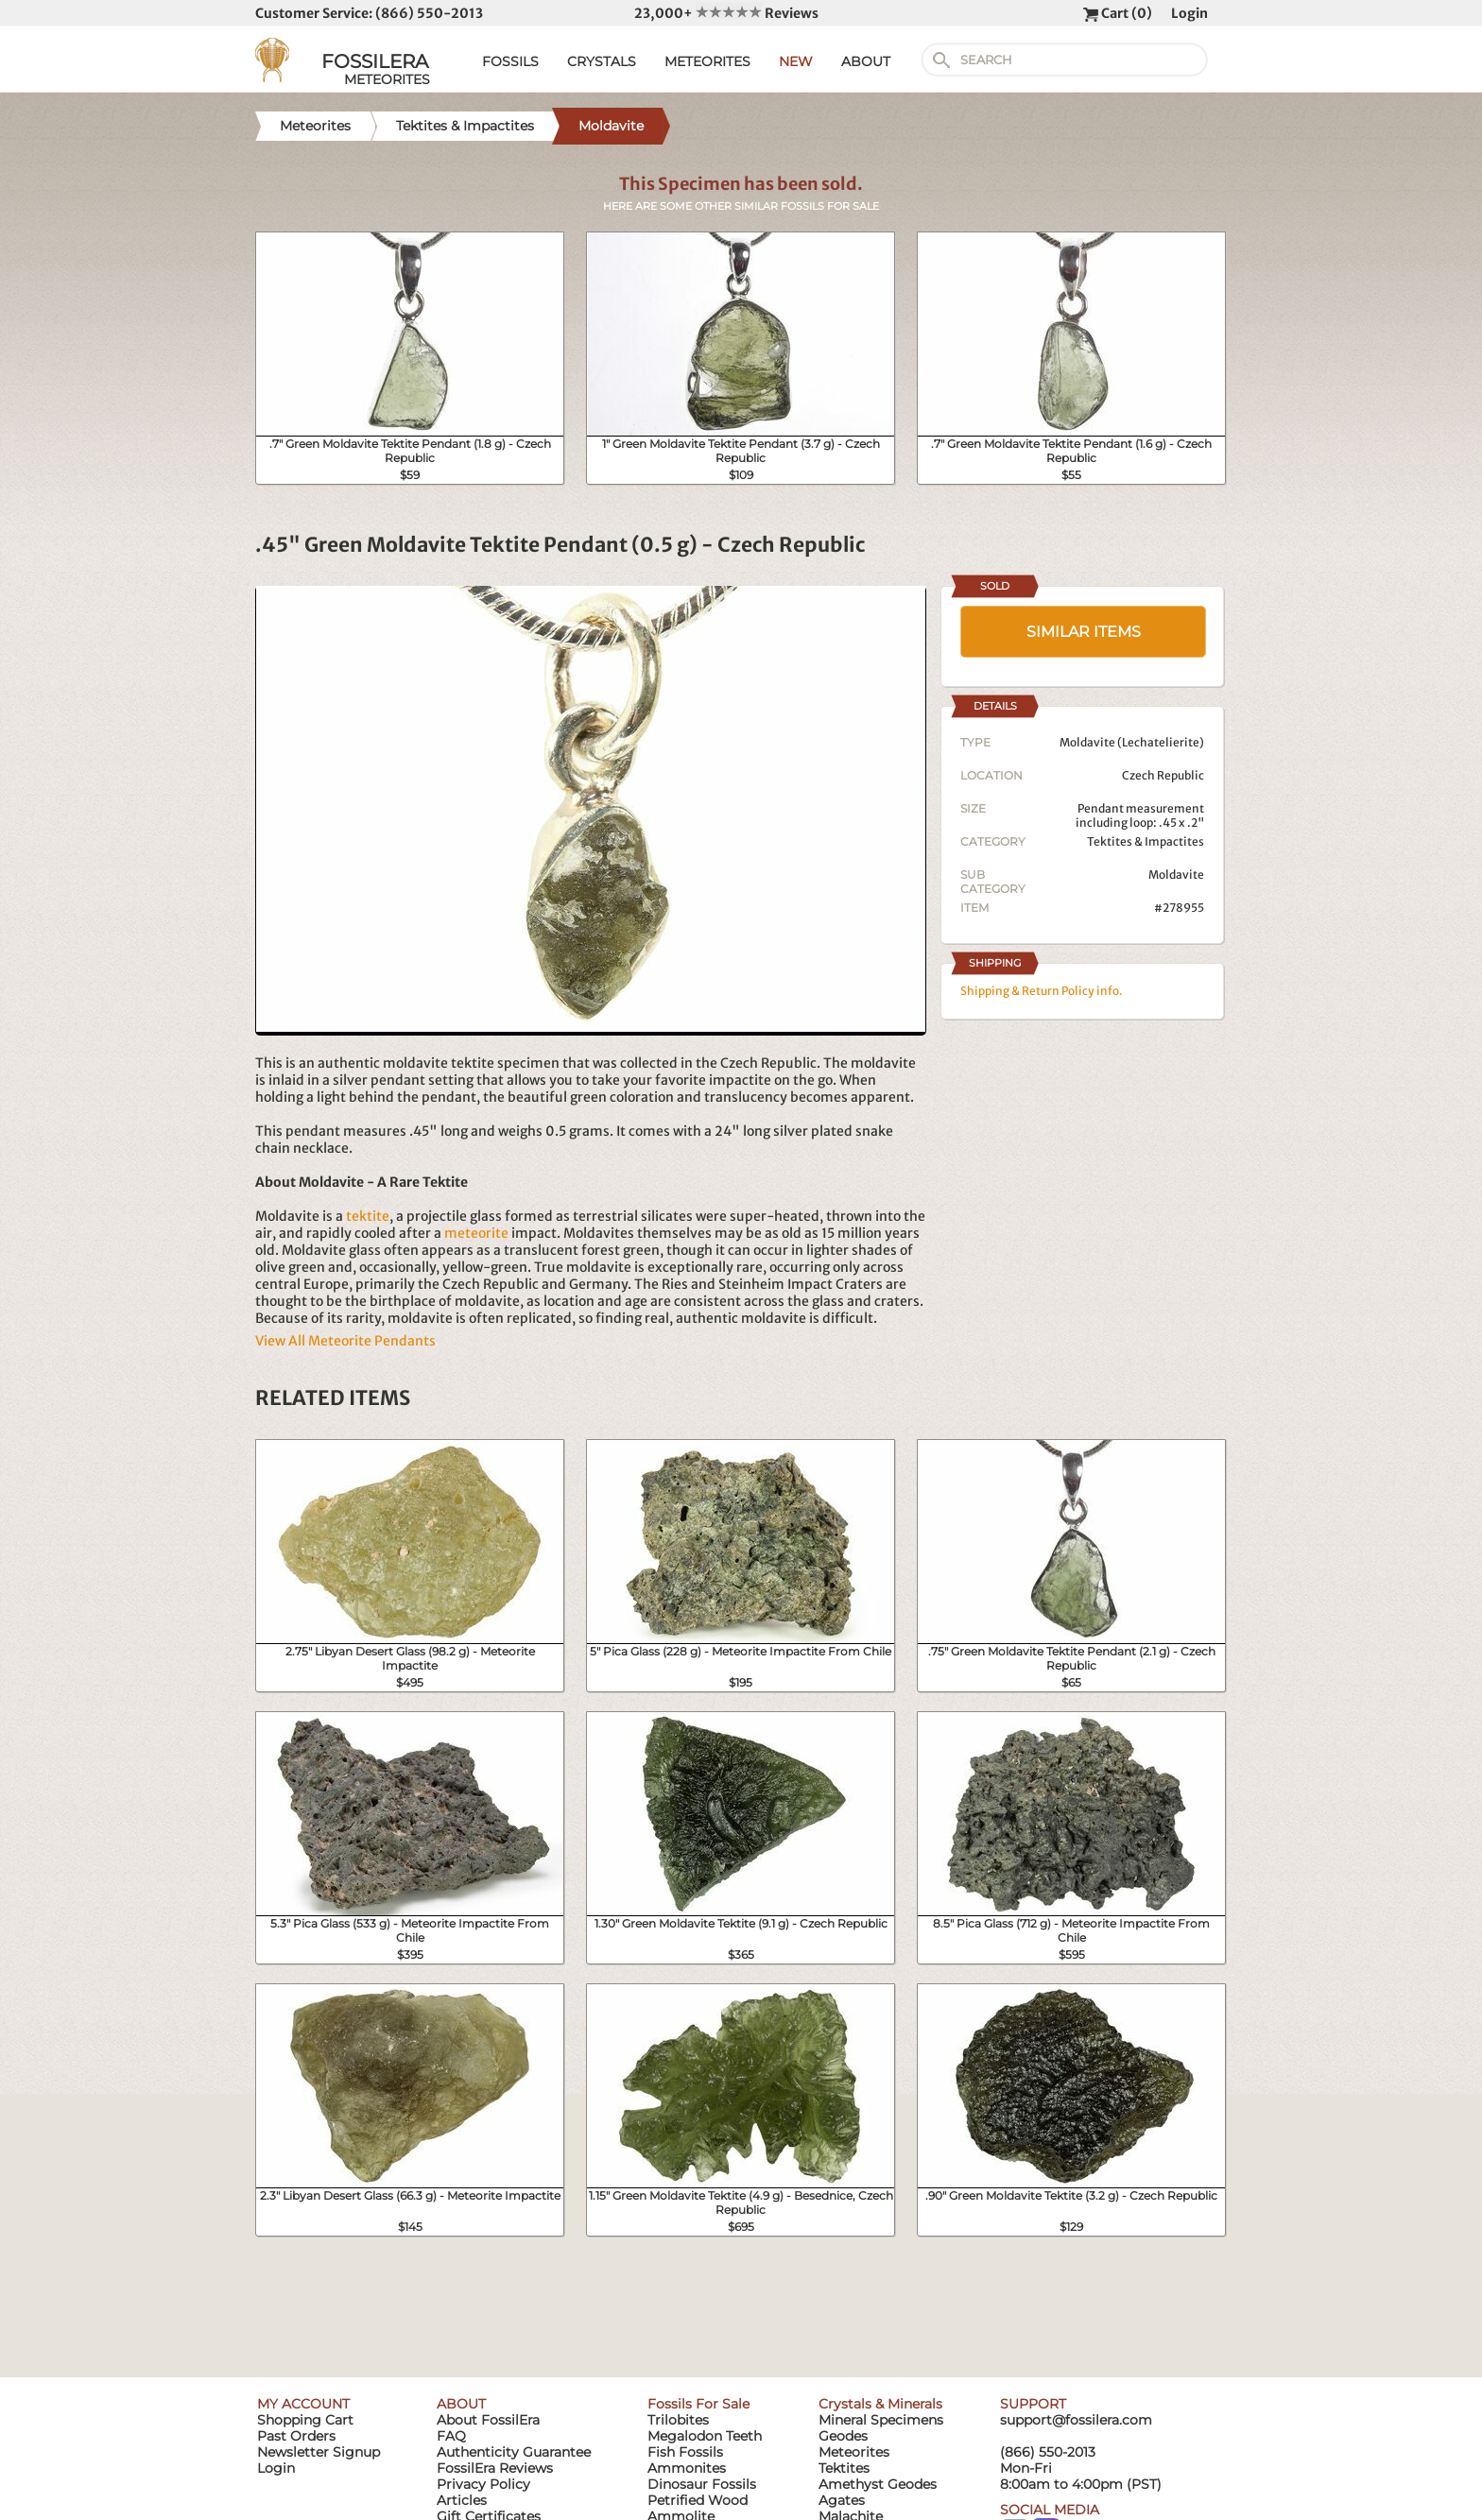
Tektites (844, 2468)
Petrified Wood (697, 2500)
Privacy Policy (483, 2484)
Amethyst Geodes (878, 2484)
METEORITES (707, 61)
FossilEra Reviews (495, 2468)
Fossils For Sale (698, 2403)
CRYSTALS (601, 61)
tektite (367, 1216)
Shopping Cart (305, 2419)
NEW (796, 61)
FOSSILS (510, 61)
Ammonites (686, 2468)
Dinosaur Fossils (701, 2484)
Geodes (843, 2435)
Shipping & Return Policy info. (1041, 991)
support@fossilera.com (1076, 2419)
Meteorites (854, 2451)
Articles (462, 2500)
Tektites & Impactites (1145, 841)
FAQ (451, 2435)
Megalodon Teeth (704, 2435)
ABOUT (865, 61)
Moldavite (1176, 874)
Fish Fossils (685, 2451)
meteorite (476, 1233)
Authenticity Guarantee (514, 2451)
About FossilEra (488, 2419)
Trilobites (678, 2419)
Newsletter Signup (318, 2451)
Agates (842, 2500)
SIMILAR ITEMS (1083, 632)
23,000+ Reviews (726, 13)
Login (1189, 13)
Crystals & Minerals (880, 2403)
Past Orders (296, 2435)
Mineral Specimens (881, 2419)
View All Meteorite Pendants (345, 1340)
